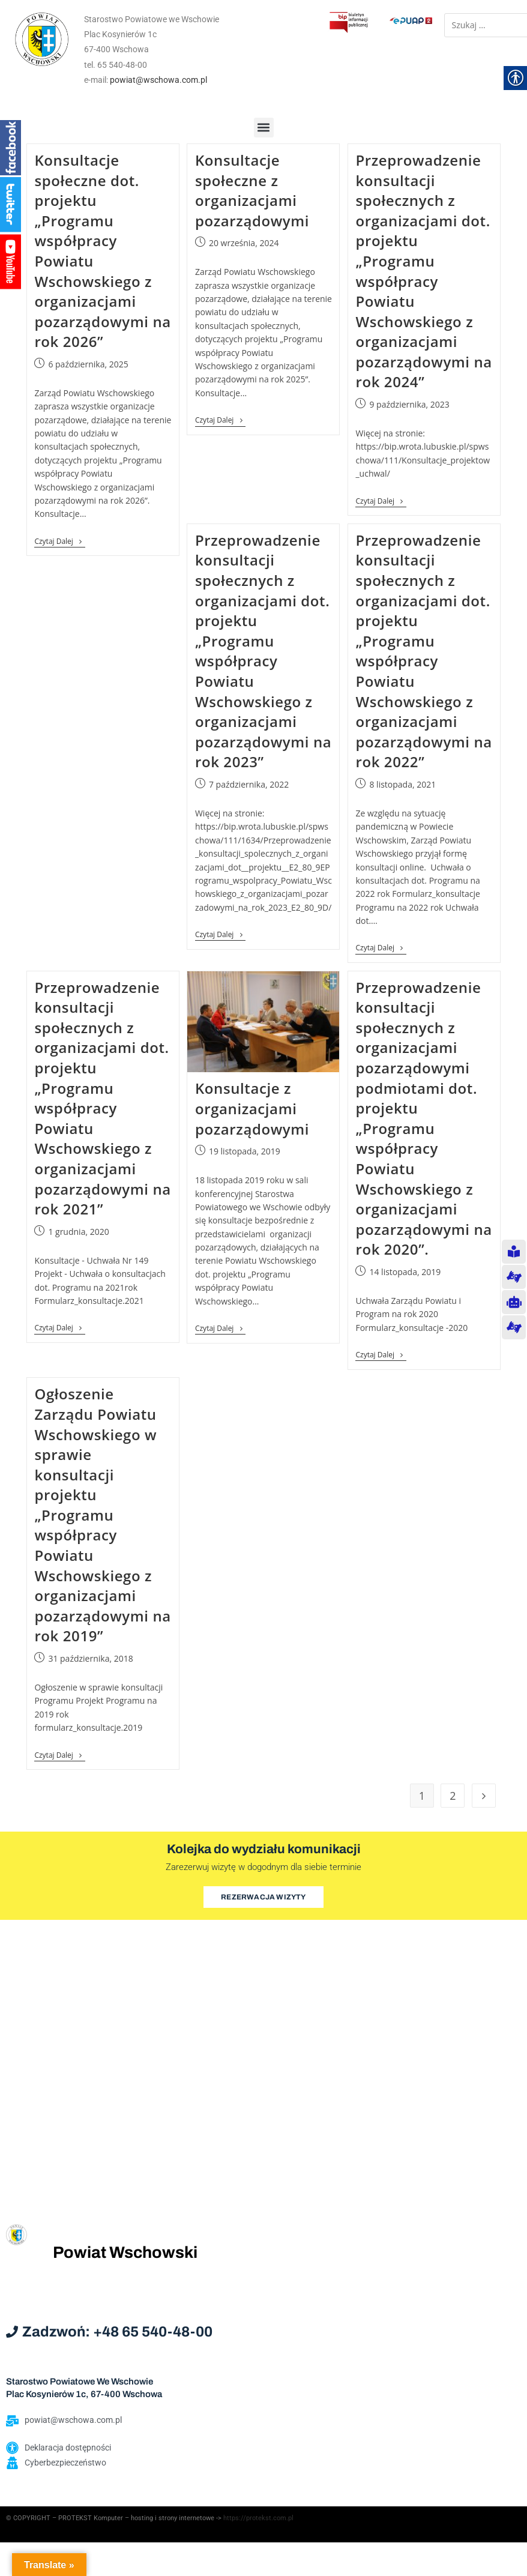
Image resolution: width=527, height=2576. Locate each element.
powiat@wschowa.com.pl (158, 80)
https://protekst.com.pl (258, 2518)
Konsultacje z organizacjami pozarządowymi (252, 1108)
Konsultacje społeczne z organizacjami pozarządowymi (252, 190)
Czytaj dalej (59, 541)
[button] (264, 127)
